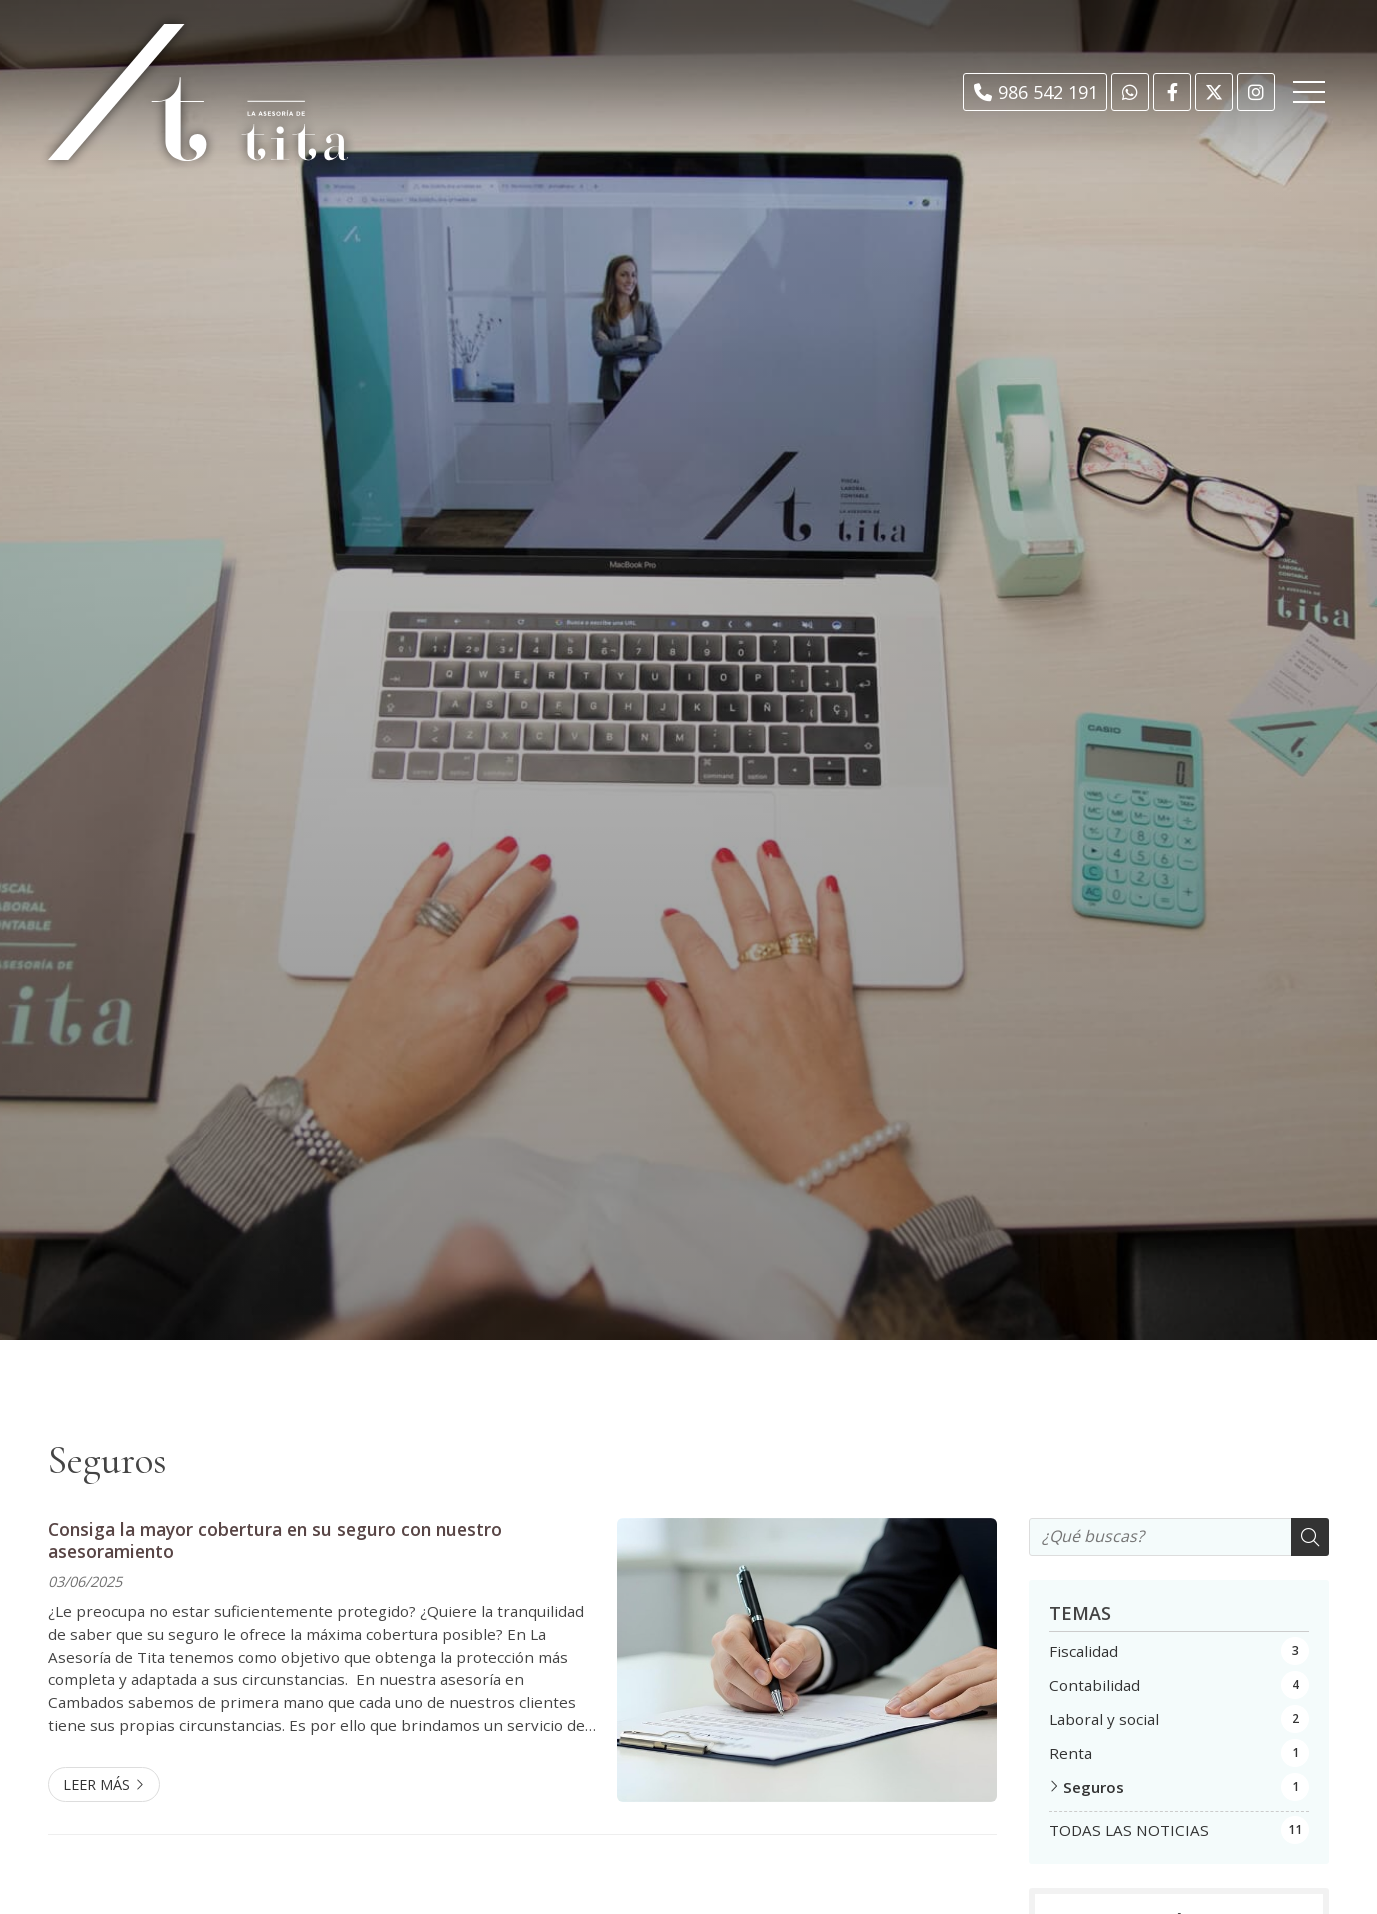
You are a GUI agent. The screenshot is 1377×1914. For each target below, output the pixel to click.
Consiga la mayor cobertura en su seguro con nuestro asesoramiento (275, 1540)
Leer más (96, 1784)
